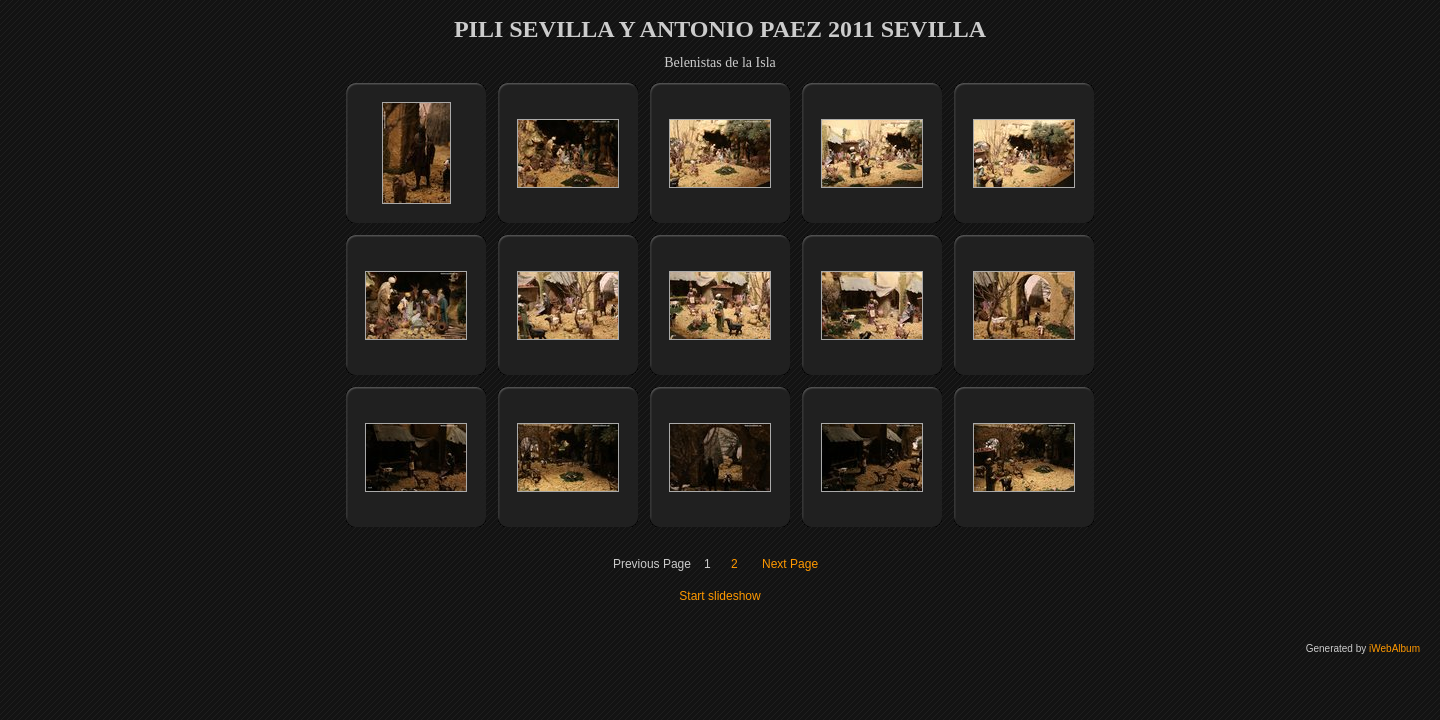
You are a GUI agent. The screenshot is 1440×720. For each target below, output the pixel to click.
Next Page (790, 564)
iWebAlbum (1394, 648)
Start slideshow (719, 596)
